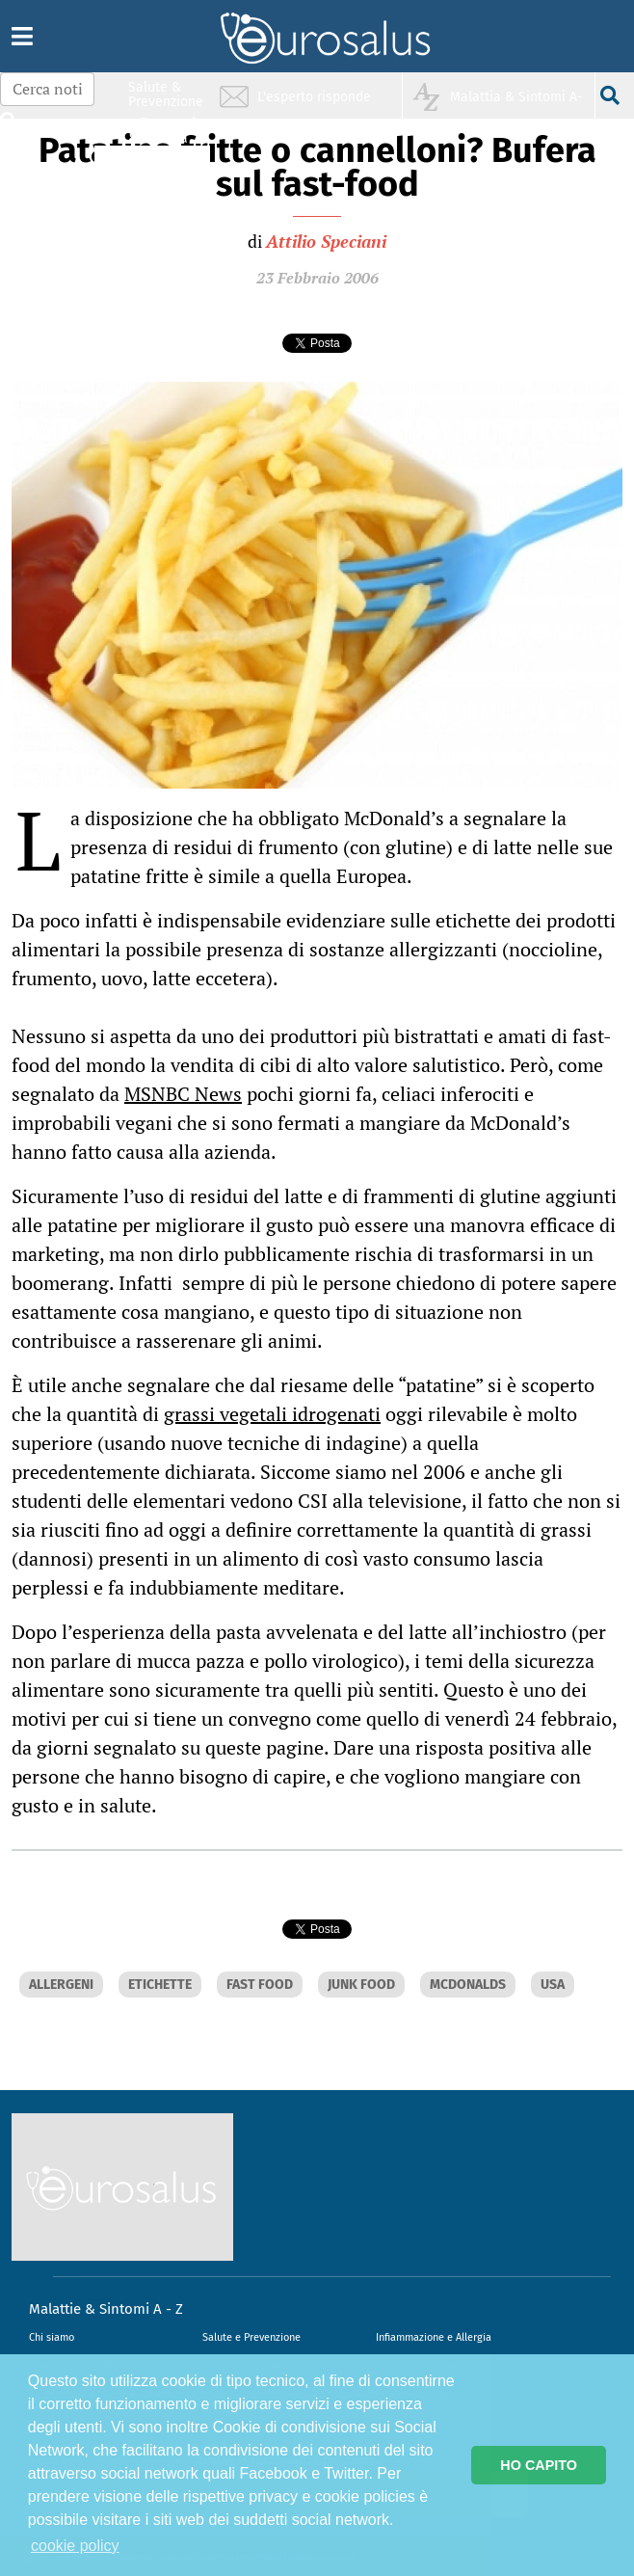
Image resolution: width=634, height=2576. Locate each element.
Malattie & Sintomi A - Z (106, 2309)
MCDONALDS (468, 1984)
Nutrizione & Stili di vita (166, 167)
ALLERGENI (61, 1984)
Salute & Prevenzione (165, 94)
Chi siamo (51, 2337)
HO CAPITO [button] (538, 2465)
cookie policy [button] (75, 2545)
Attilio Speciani (326, 241)
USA (553, 1984)
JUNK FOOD (361, 1984)
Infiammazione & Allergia (171, 131)
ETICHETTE (160, 1984)
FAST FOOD (259, 1984)
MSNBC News (183, 1094)
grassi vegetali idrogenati (272, 1414)
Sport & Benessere (161, 204)
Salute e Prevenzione (251, 2337)
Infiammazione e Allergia (433, 2337)
